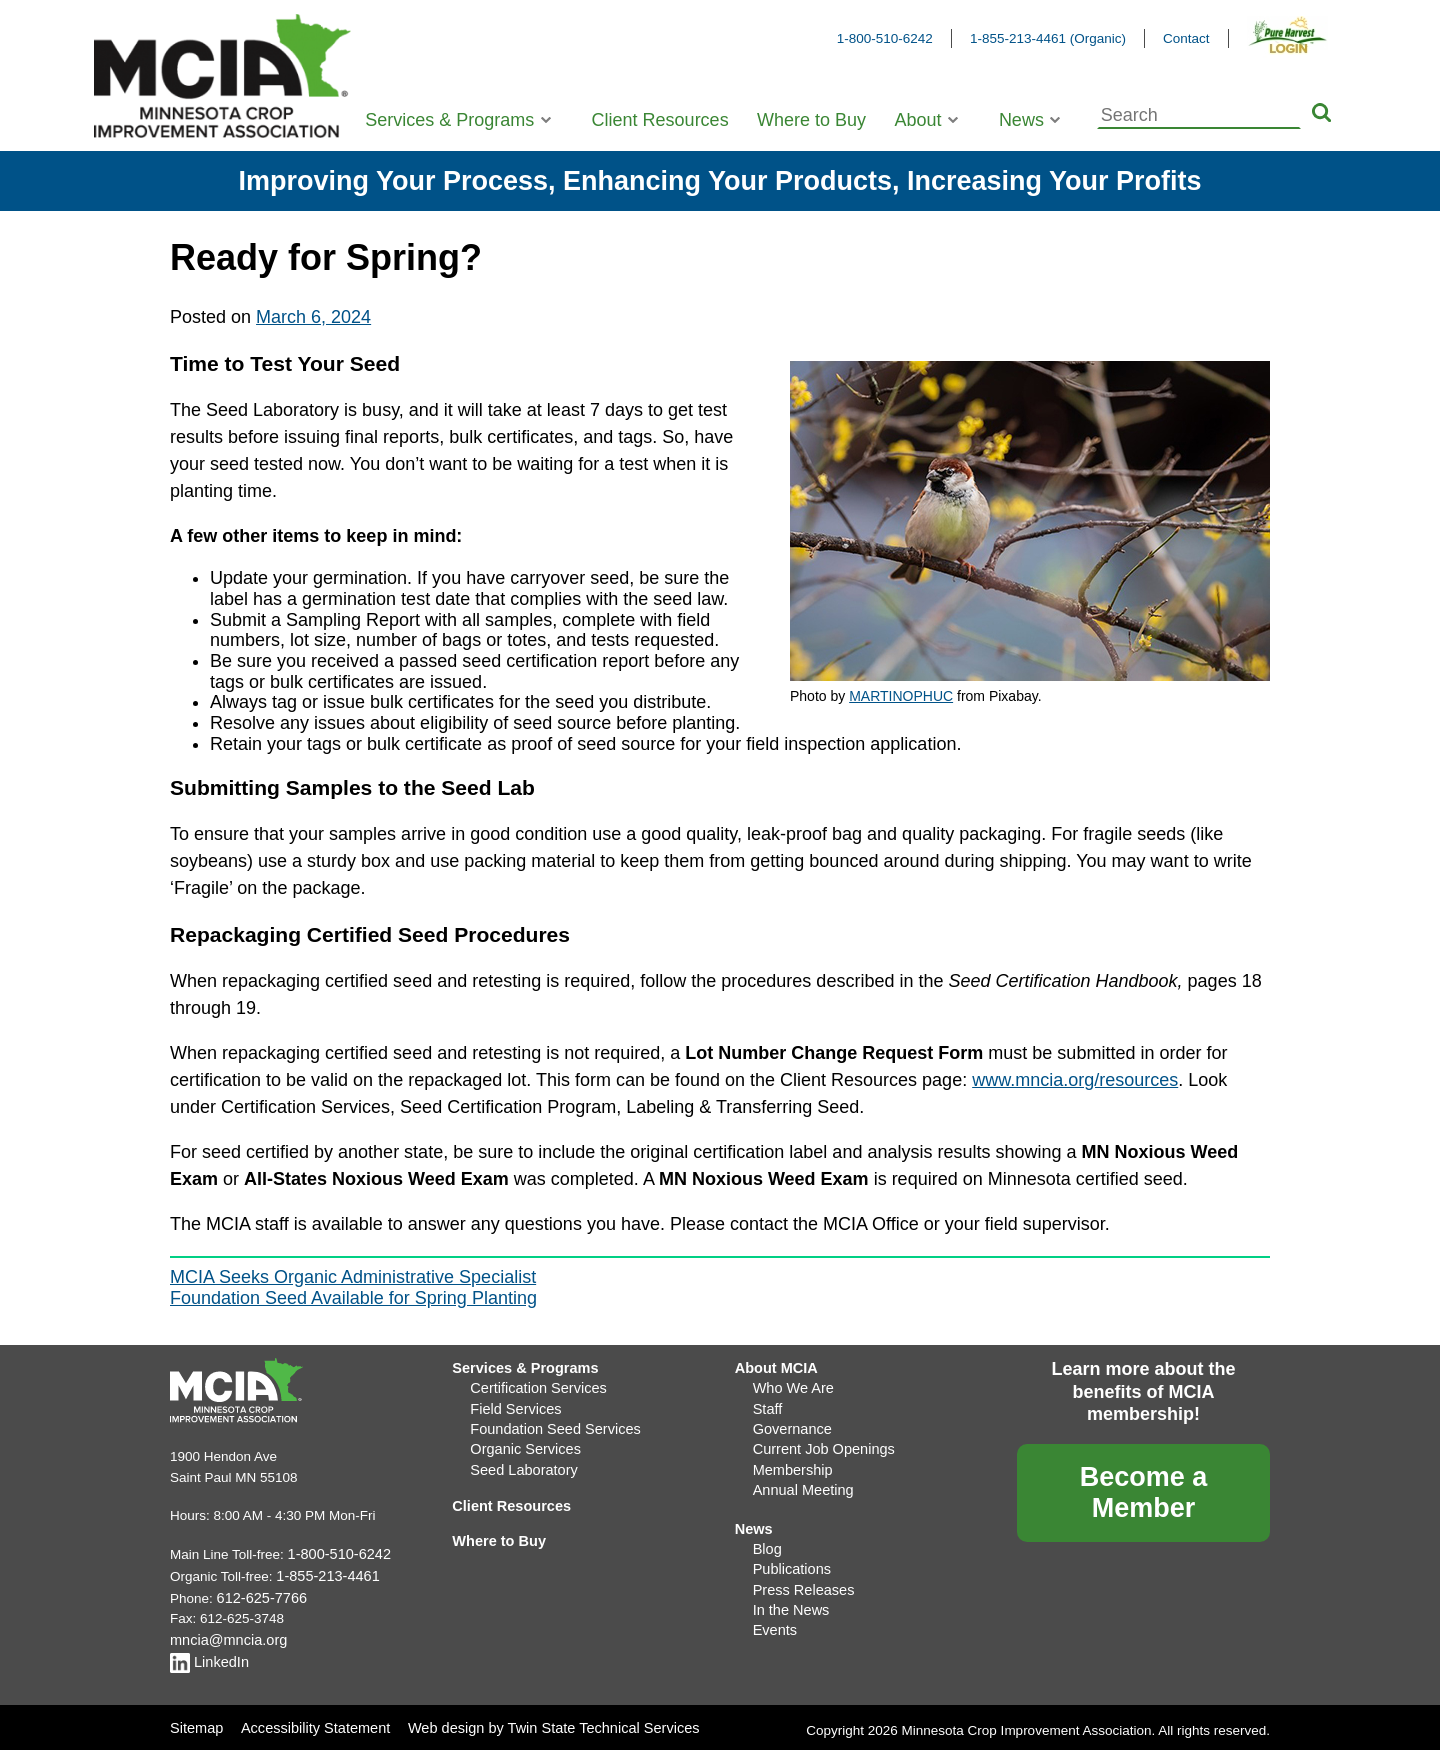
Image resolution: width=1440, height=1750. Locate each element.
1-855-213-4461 (324, 1573)
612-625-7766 (259, 1594)
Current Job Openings (819, 1442)
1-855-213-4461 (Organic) (1048, 38)
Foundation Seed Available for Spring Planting (353, 1298)
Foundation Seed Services (549, 1423)
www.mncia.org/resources (1075, 1080)
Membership (790, 1460)
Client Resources (660, 120)
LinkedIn (207, 1654)
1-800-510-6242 (885, 38)
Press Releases (800, 1573)
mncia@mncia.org (224, 1634)
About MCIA (773, 1366)
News (1021, 120)
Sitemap (195, 1719)
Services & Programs (449, 120)
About (917, 120)
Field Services (512, 1404)
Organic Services (521, 1442)
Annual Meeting (800, 1479)
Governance (790, 1423)
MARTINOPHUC (901, 696)
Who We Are (791, 1385)
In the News (788, 1592)
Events (773, 1611)
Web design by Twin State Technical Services (537, 1719)
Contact (1186, 38)
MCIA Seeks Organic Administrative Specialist (353, 1277)
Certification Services (533, 1385)
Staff (767, 1404)
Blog (766, 1535)
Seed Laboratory (520, 1460)
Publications (789, 1554)
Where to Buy (811, 120)
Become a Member (1144, 1492)
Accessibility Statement (310, 1719)
